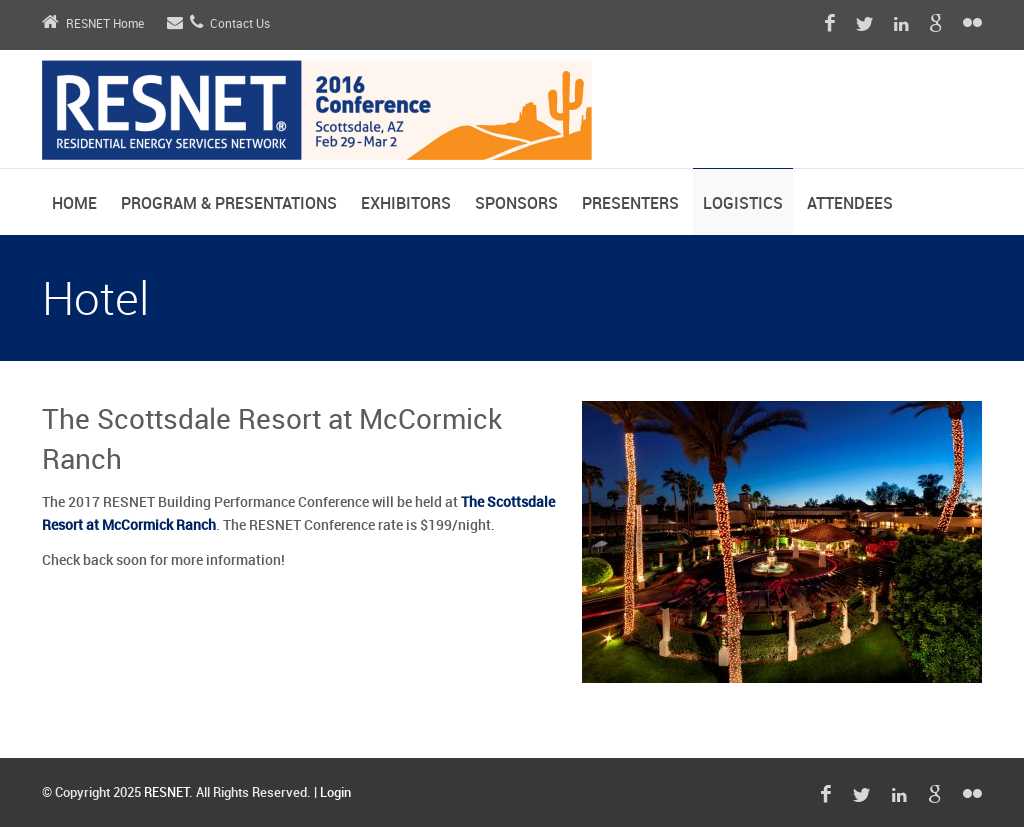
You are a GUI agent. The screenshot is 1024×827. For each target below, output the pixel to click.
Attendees (850, 204)
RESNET (166, 793)
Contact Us (218, 24)
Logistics (743, 204)
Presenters (630, 204)
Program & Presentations (229, 204)
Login (335, 793)
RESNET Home (93, 24)
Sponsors (516, 204)
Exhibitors (406, 204)
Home (74, 204)
